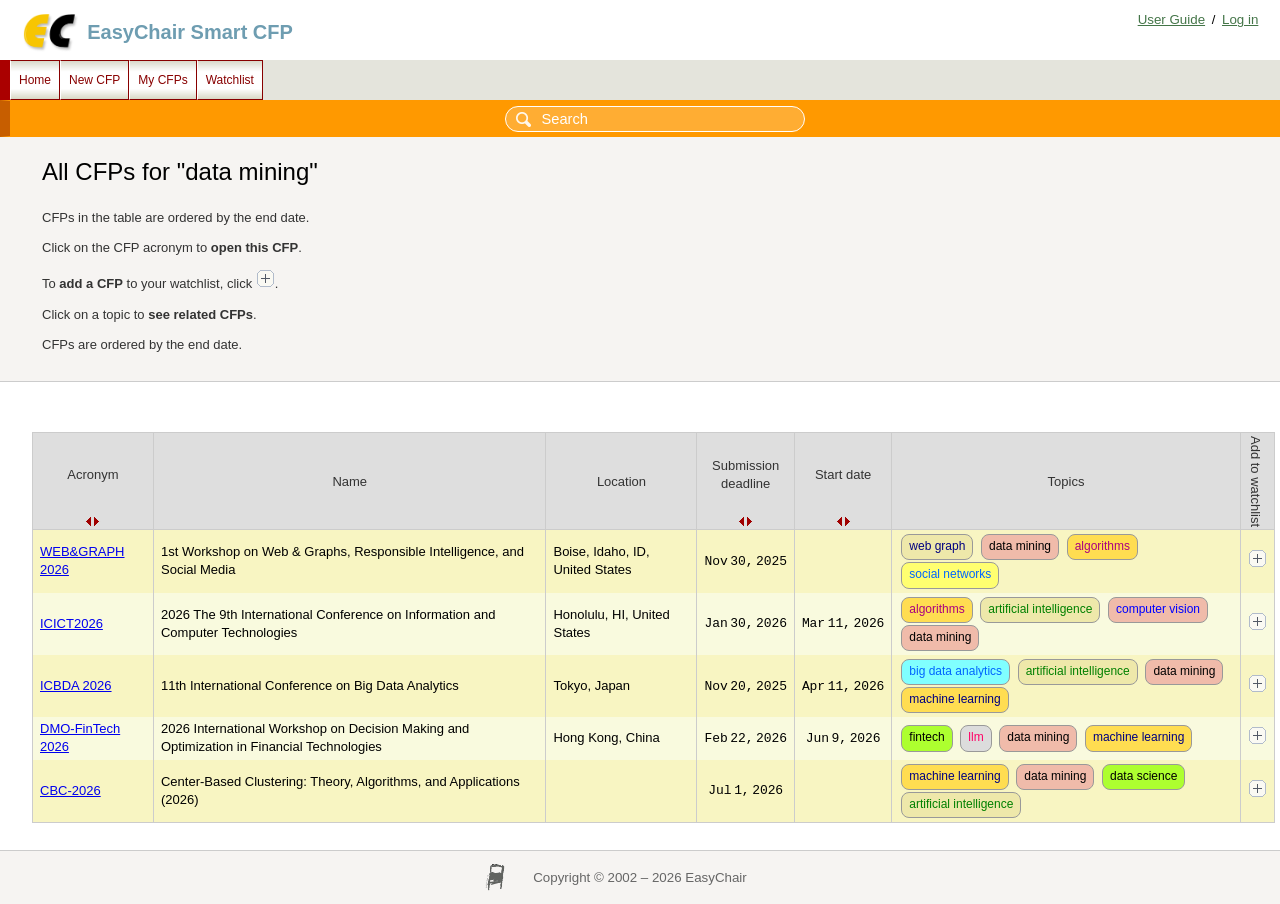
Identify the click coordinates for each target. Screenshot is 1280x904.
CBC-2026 (70, 790)
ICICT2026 (71, 623)
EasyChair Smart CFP (190, 32)
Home (35, 80)
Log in (1240, 19)
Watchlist (230, 80)
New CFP (94, 80)
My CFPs (162, 80)
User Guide (1171, 19)
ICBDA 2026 (76, 685)
